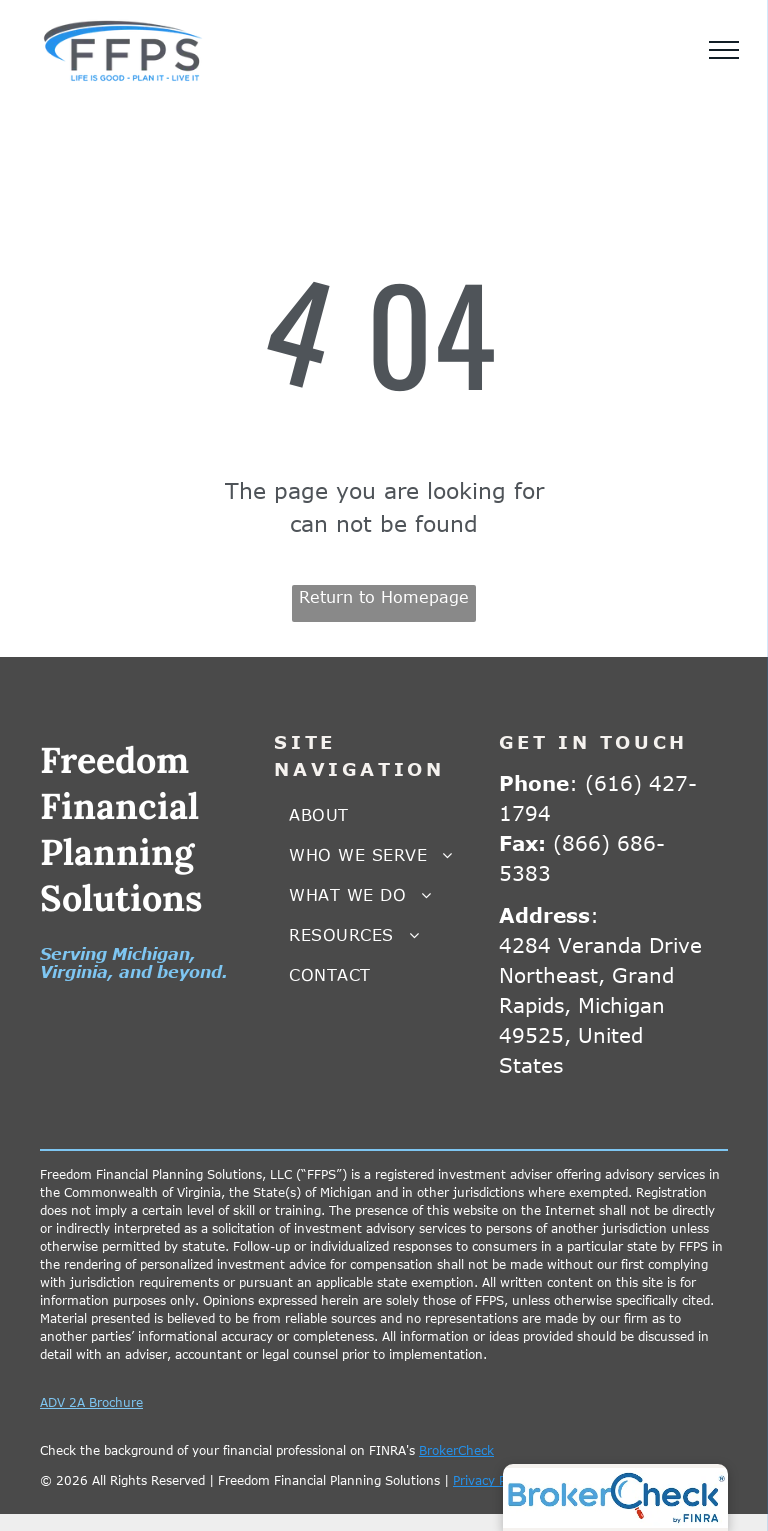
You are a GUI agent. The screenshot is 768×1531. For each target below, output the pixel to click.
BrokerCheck (456, 1450)
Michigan (151, 954)
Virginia (74, 972)
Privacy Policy (492, 1480)
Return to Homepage (384, 597)
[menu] (724, 50)
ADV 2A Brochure (91, 1402)
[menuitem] (383, 815)
